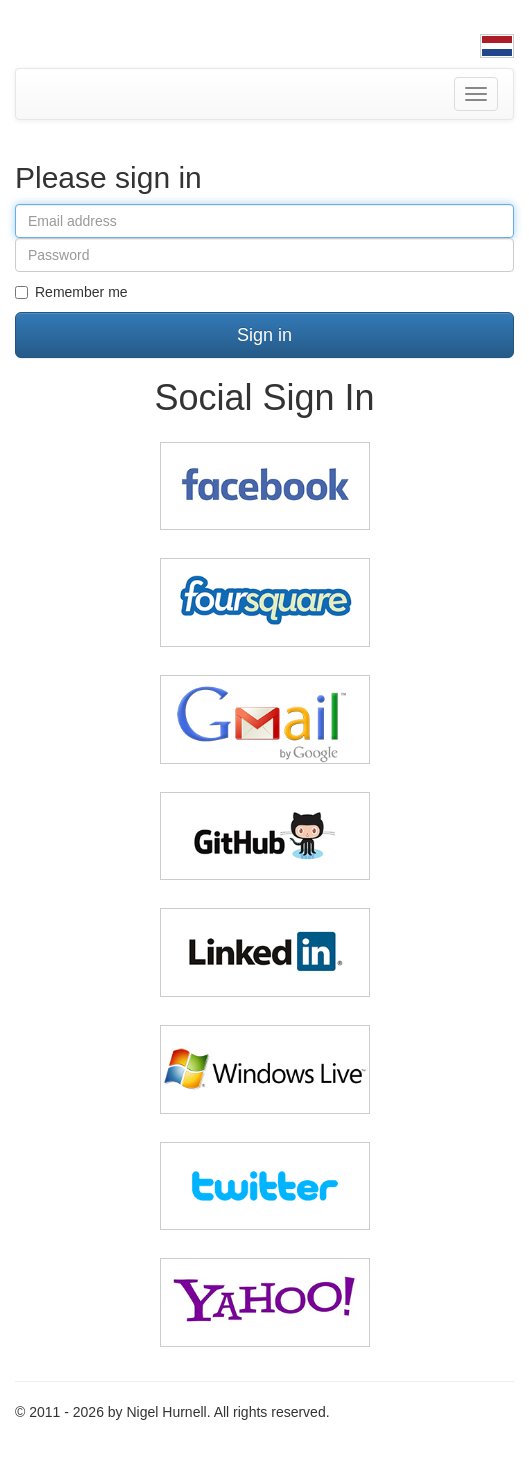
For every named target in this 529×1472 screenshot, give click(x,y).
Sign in (264, 335)
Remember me (71, 292)
